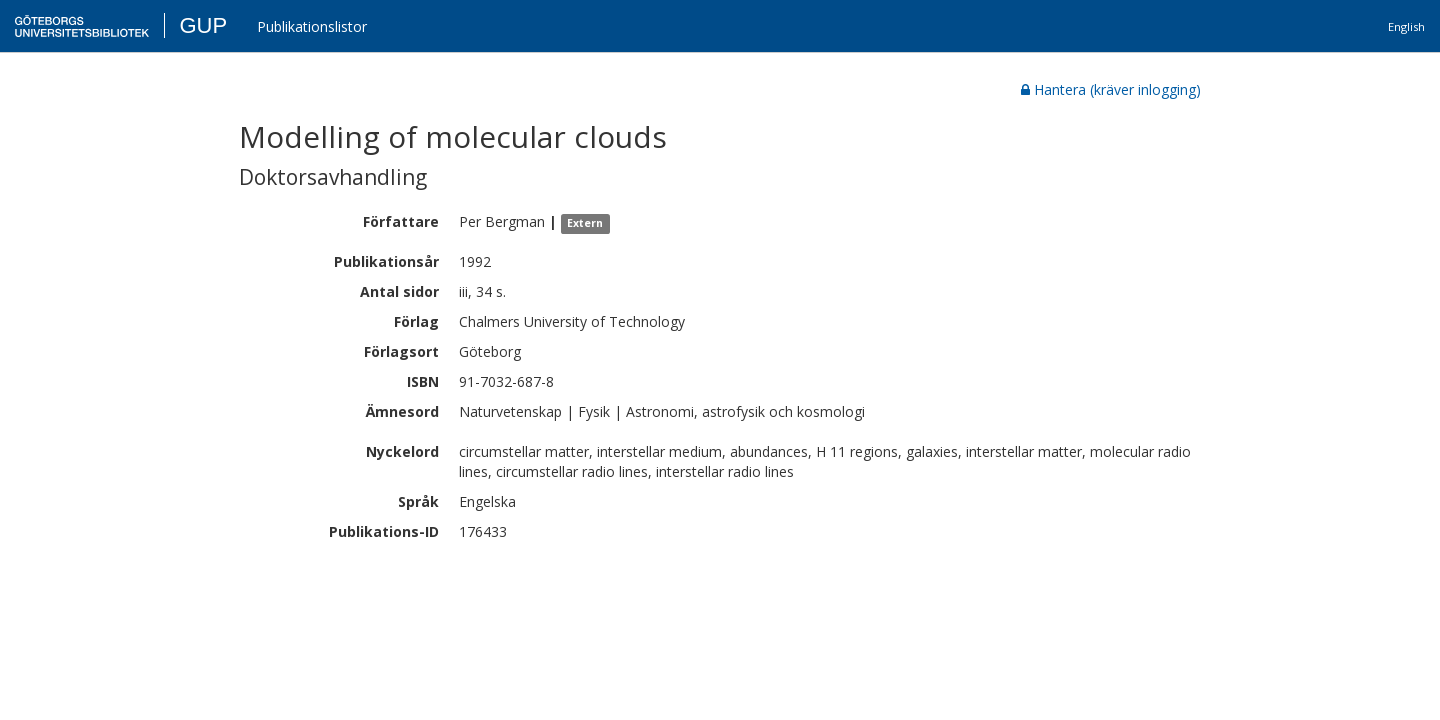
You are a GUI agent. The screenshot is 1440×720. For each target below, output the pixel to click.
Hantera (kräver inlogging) (1111, 89)
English (1406, 26)
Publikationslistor (312, 26)
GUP (203, 25)
